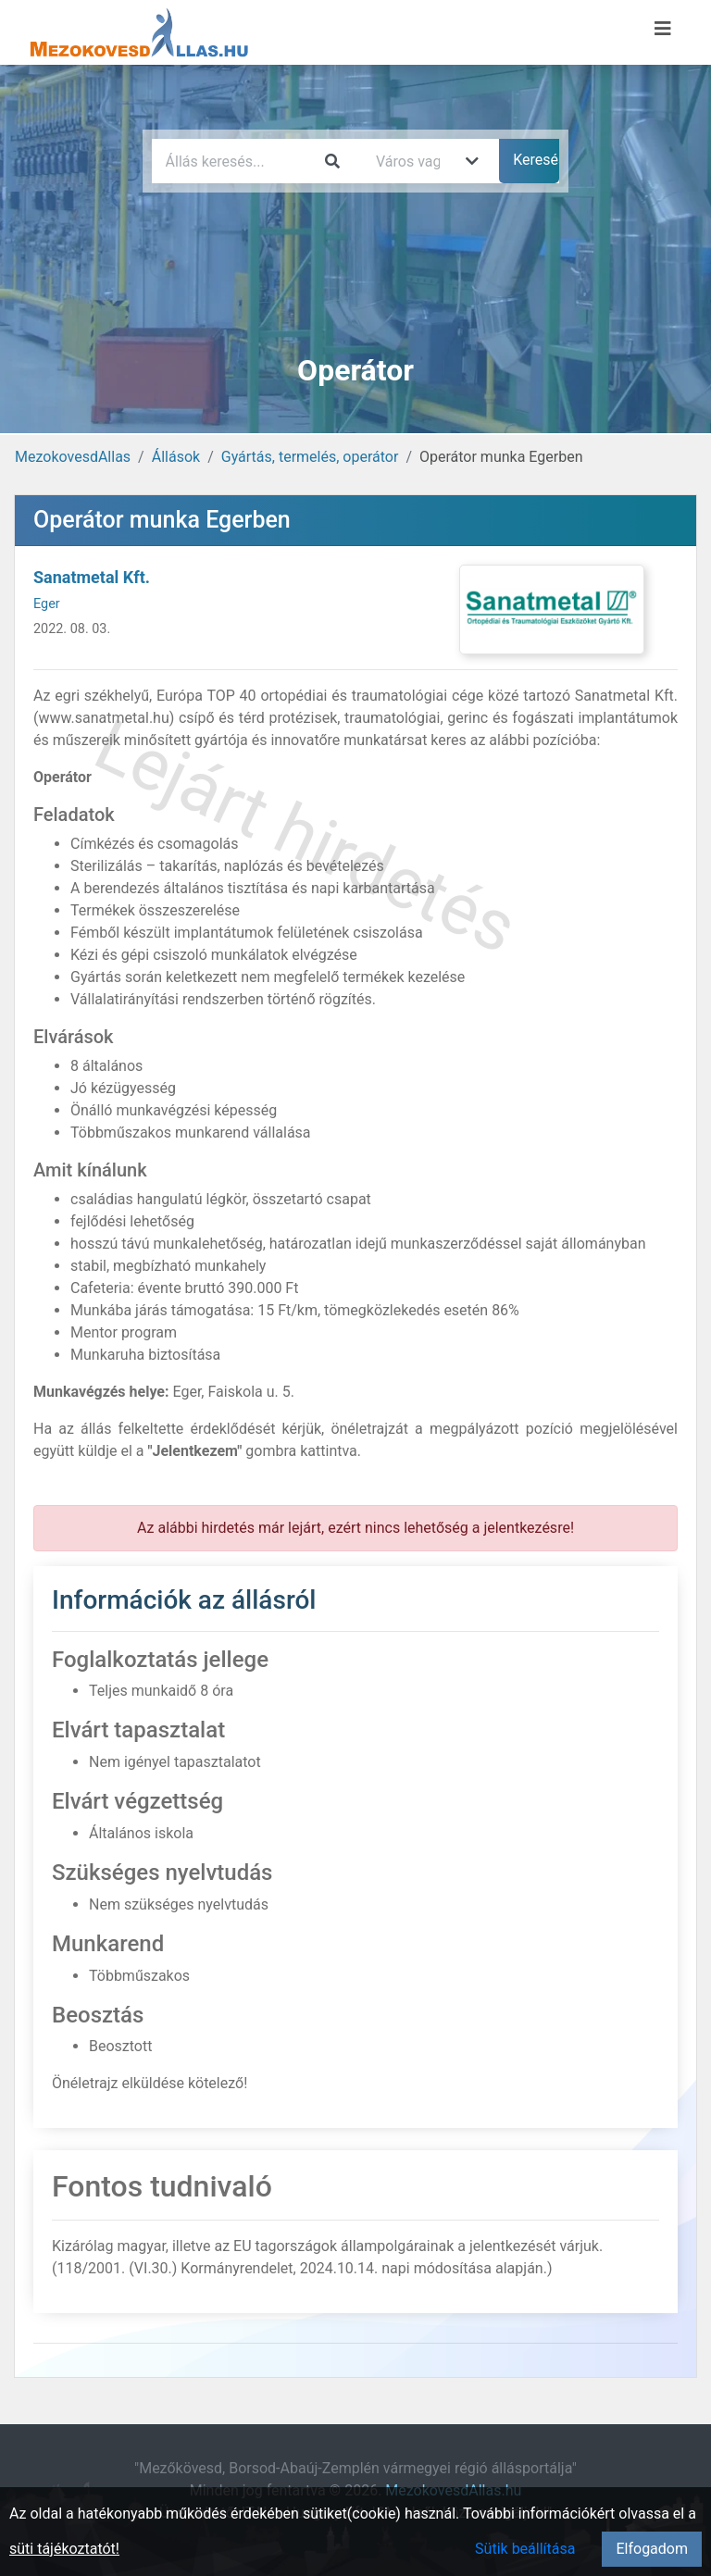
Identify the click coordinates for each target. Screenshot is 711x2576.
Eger (46, 604)
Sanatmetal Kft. (91, 577)
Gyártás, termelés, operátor (310, 457)
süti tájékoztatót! (64, 2548)
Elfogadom (652, 2548)
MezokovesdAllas (73, 457)
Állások (176, 457)
